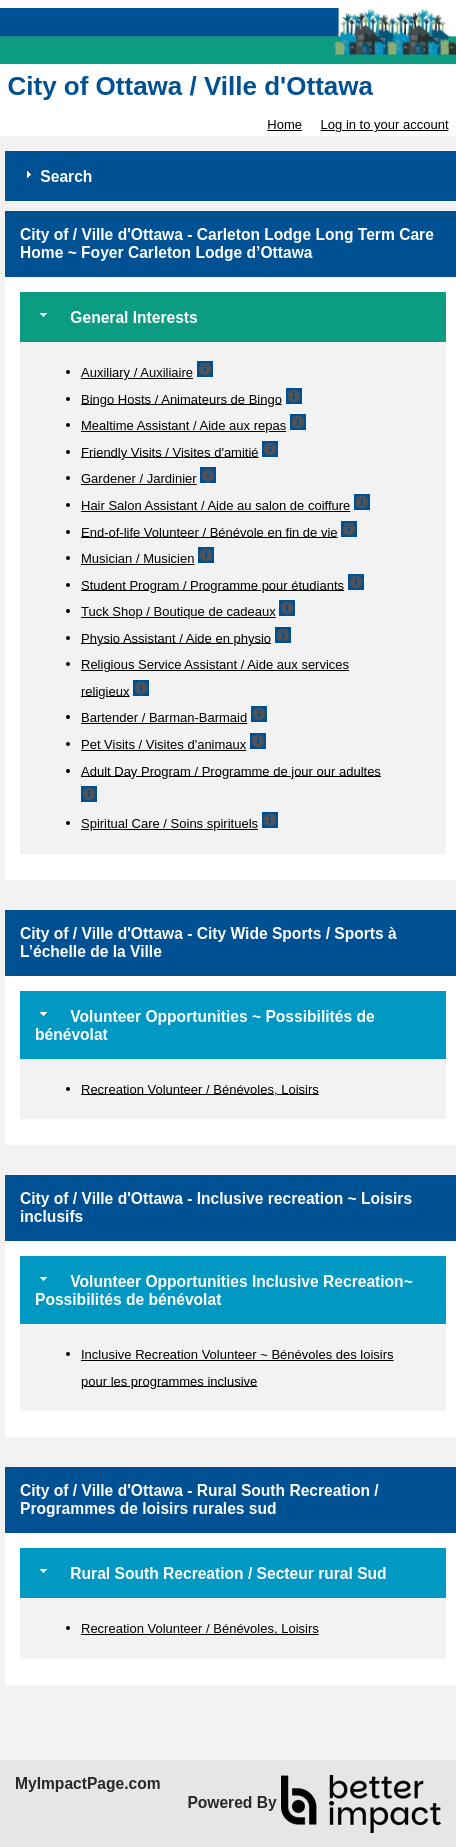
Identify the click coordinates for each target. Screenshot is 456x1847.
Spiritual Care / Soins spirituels (169, 823)
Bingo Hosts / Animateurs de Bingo (181, 398)
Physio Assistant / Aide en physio (176, 637)
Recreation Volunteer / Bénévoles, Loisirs (200, 1088)
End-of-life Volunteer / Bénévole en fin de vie (209, 531)
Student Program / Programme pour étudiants (212, 584)
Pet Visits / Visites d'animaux (163, 744)
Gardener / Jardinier (139, 478)
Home (284, 124)
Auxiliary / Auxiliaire (137, 372)
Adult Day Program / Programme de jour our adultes (231, 770)
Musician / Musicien (137, 558)
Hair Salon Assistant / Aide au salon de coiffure (215, 505)
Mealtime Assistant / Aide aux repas (183, 425)
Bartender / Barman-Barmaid (164, 717)
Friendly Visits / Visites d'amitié (170, 451)
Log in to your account (385, 124)
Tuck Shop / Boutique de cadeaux (178, 611)
